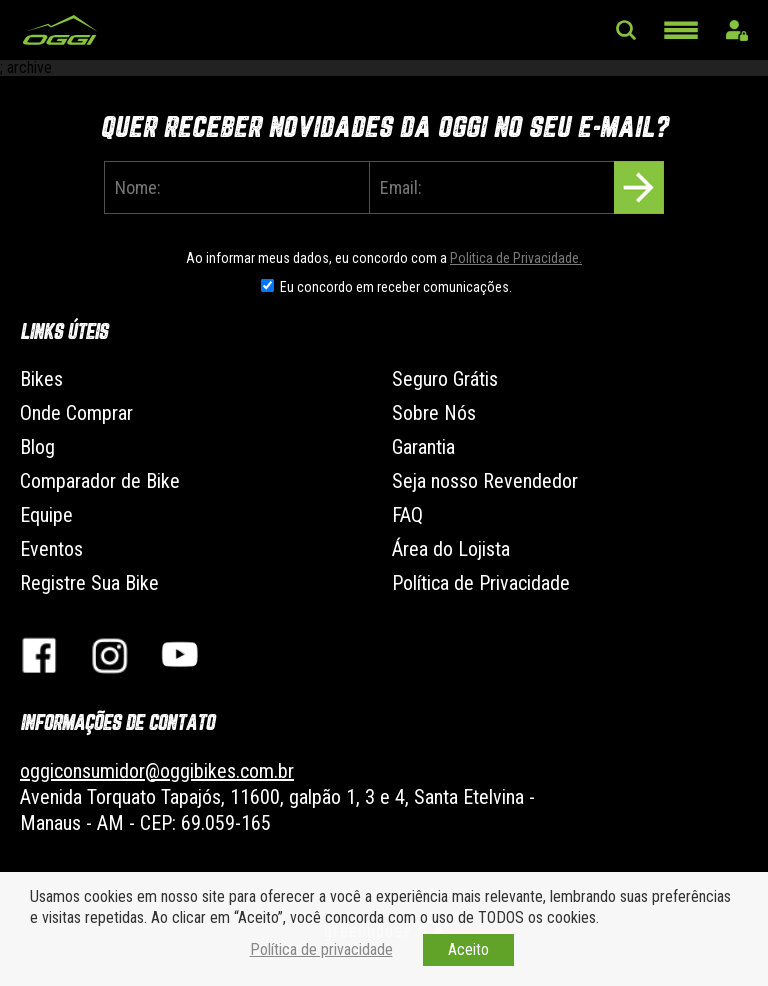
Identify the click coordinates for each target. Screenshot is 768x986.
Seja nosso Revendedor (485, 481)
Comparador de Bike (100, 481)
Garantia (423, 447)
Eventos (51, 549)
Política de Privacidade (481, 583)
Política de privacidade (321, 949)
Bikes (41, 379)
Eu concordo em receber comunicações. (396, 287)
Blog (37, 447)
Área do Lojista (451, 549)
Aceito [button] (468, 949)
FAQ (407, 515)
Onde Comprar (76, 413)
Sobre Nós (434, 413)
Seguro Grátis (445, 379)
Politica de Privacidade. (516, 258)
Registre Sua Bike (89, 583)
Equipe (46, 515)
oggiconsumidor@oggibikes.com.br (157, 771)
